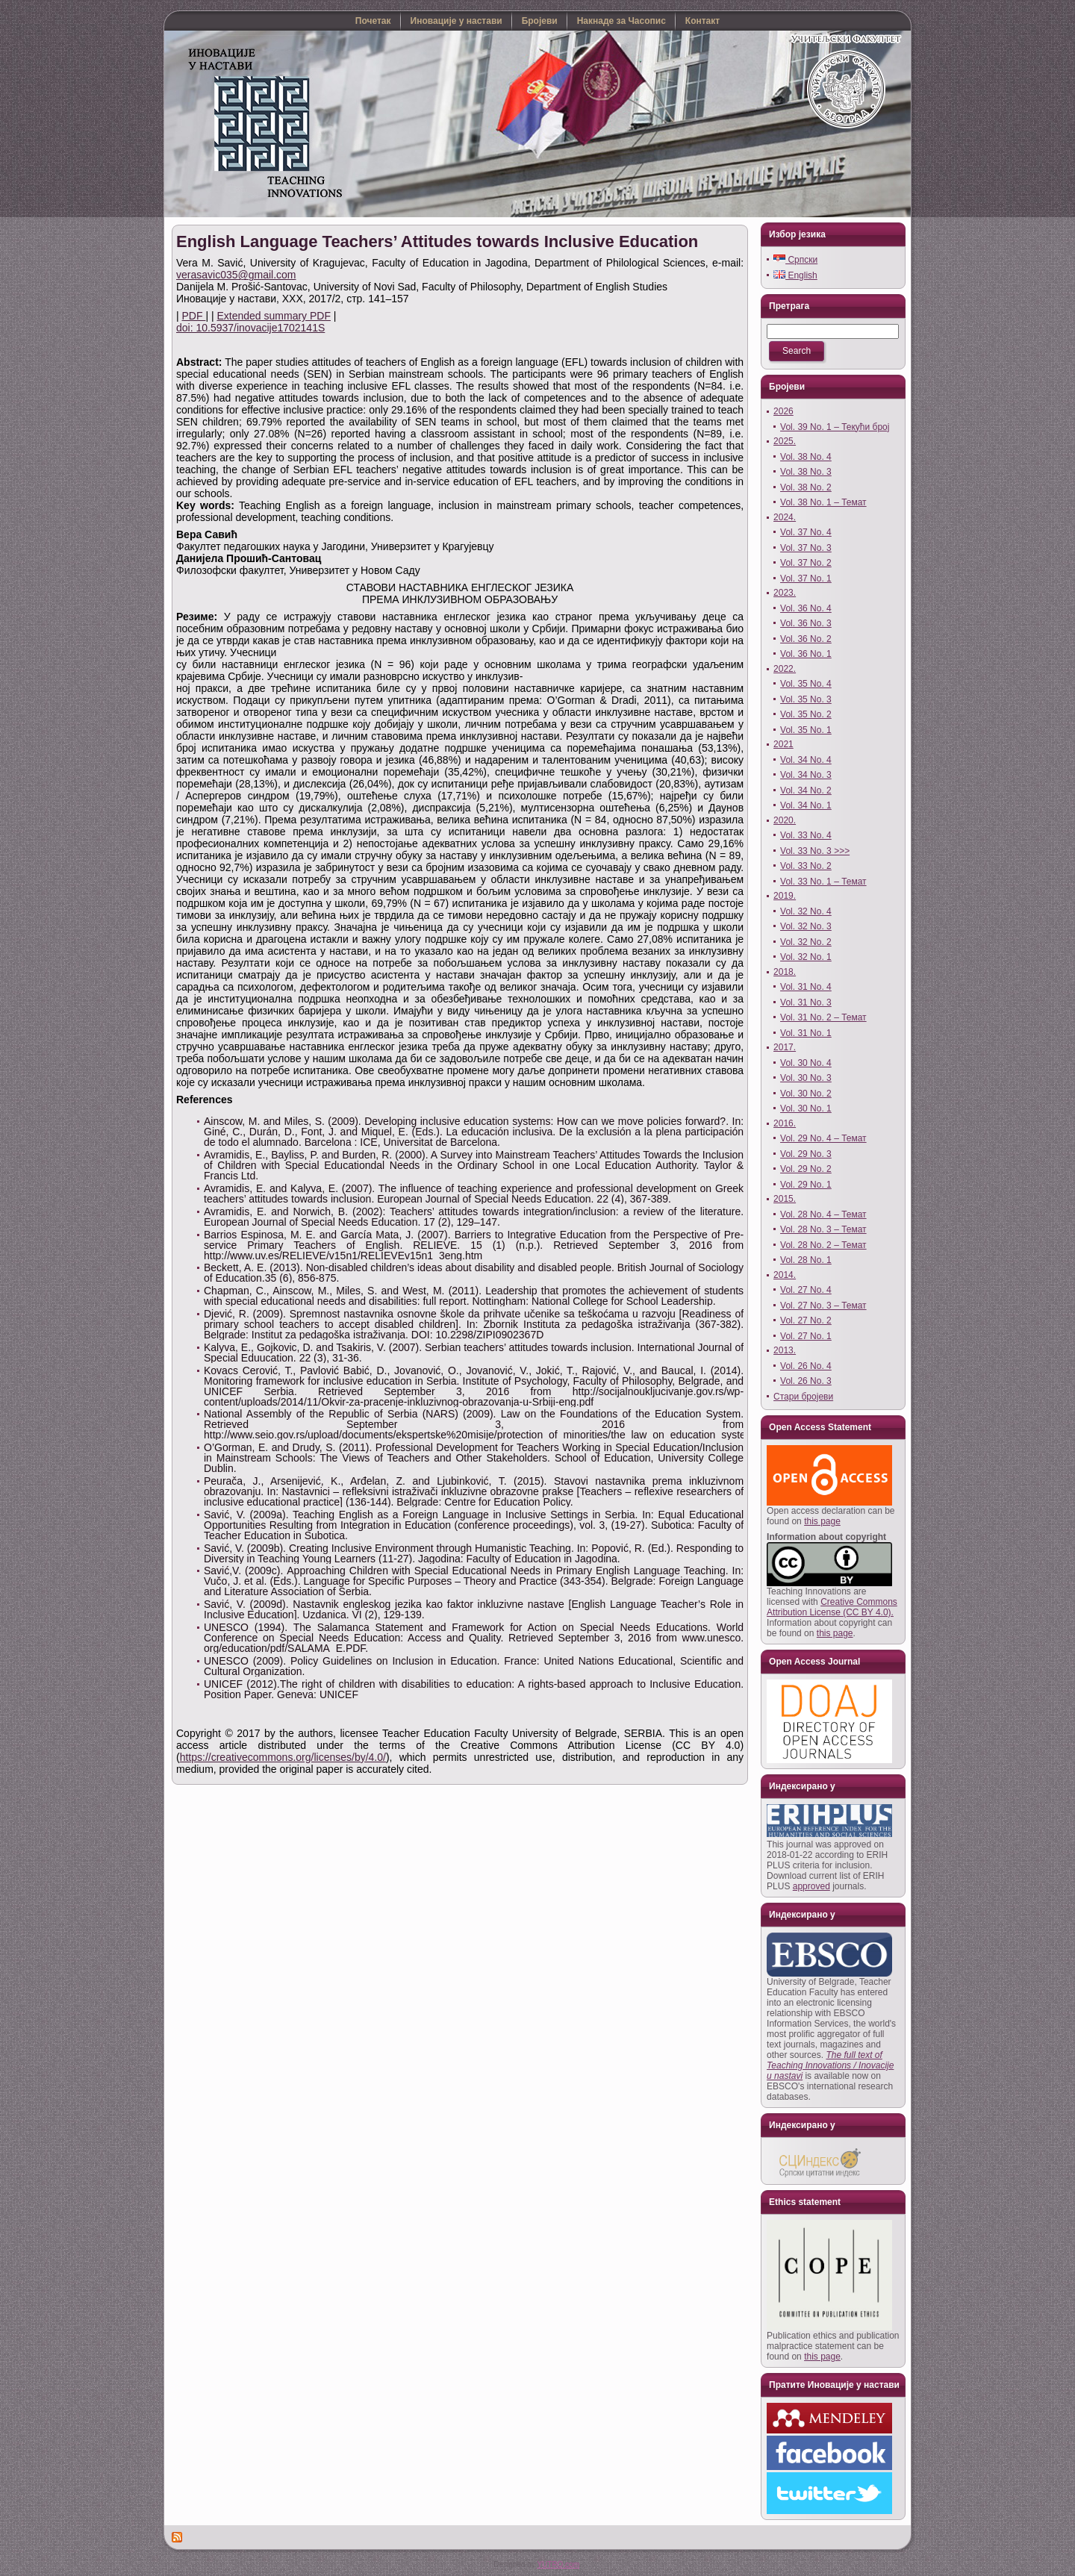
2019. (784, 896)
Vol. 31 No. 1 (806, 1033)
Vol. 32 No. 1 (806, 957)
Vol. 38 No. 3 (806, 472)
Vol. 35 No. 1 (806, 730)
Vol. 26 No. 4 (806, 1366)
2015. (784, 1199)
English (795, 275)
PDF (194, 316)
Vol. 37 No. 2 (806, 563)
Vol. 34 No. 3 (806, 775)
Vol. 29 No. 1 (806, 1184)
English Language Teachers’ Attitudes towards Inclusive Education (437, 241)
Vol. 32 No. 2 (806, 942)
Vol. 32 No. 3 (806, 926)
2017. (784, 1047)
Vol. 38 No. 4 (806, 457)
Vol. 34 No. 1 (806, 805)
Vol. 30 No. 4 (806, 1063)
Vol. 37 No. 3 (806, 548)
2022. (784, 669)
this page (822, 1521)
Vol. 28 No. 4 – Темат (823, 1214)
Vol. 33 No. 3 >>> (815, 851)
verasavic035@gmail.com (236, 275)
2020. (784, 820)
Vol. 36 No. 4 (806, 608)
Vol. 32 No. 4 (806, 911)
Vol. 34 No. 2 (806, 790)
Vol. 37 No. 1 (806, 578)
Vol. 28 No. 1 (806, 1260)
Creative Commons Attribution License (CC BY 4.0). (832, 1607)
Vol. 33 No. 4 (806, 835)
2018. (784, 972)
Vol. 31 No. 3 (806, 1002)
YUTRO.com (558, 2564)
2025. (784, 441)
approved (811, 1886)
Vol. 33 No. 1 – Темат (823, 881)
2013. (784, 1350)
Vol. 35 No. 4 (806, 684)
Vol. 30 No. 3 (806, 1078)
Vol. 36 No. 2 (806, 639)
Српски (795, 260)
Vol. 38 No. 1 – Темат (823, 502)
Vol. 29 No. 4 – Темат (823, 1138)
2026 (783, 411)
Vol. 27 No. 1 (806, 1336)
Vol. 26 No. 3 (806, 1381)
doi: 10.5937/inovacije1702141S (250, 328)
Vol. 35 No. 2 (806, 714)
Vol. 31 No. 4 (806, 987)
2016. (784, 1123)
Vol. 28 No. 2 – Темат (823, 1245)
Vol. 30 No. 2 (806, 1093)
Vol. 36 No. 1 (806, 654)
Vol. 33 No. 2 (806, 866)
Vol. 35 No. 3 (806, 699)
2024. (784, 517)
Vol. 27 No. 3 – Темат (823, 1305)
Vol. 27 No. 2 (806, 1320)
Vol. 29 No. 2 (806, 1169)
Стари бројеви (803, 1396)
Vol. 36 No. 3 (806, 623)
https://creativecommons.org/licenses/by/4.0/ (283, 1757)
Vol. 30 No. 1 (806, 1108)
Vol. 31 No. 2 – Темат (823, 1017)
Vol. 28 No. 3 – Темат (823, 1229)
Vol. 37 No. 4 (806, 532)
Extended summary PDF (273, 316)
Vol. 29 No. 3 (806, 1154)
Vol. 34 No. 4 (806, 760)
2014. (784, 1275)
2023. (784, 592)
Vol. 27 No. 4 (806, 1290)
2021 (783, 744)
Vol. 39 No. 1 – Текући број (834, 427)
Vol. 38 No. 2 (806, 487)
